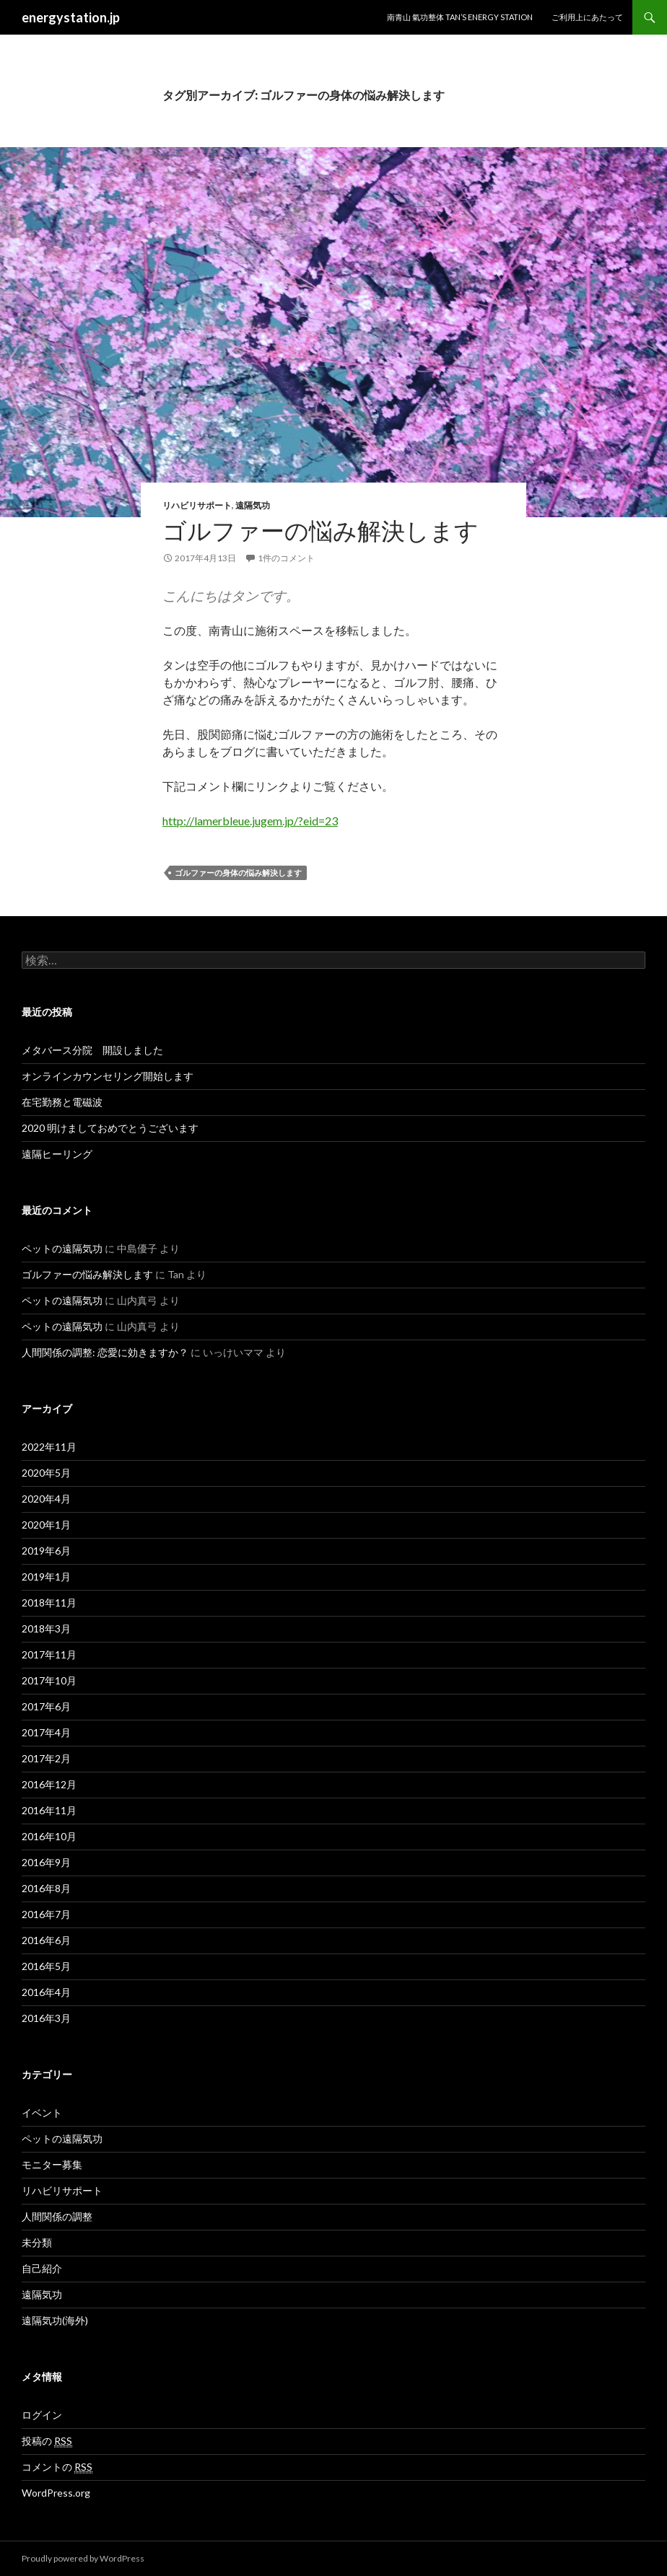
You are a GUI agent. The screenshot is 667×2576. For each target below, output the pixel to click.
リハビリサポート (197, 505)
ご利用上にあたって (587, 17)
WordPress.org (56, 2493)
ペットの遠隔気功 (62, 1248)
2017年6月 (46, 1706)
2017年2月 (46, 1758)
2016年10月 (49, 1836)
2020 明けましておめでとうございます (110, 1128)
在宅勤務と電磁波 (62, 1102)
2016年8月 (46, 1888)
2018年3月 (46, 1628)
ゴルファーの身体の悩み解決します (238, 872)
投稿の (47, 2441)
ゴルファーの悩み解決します (320, 530)
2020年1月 (46, 1524)
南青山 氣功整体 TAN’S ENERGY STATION (460, 17)
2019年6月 (46, 1550)
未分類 (37, 2242)
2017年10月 (49, 1680)
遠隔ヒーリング (57, 1154)
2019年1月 (46, 1576)
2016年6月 (46, 1940)
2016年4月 (46, 1992)
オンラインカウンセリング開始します (107, 1076)
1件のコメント (286, 558)
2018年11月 (49, 1602)
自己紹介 (42, 2268)
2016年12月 (49, 1784)
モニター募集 (52, 2164)
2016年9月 (46, 1862)
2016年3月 (46, 2018)
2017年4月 (46, 1732)
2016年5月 (46, 1966)
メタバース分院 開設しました (92, 1050)
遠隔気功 (252, 505)
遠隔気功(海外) (55, 2320)
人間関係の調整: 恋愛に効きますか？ (105, 1352)
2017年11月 (49, 1654)
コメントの (57, 2467)
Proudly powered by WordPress (83, 2558)
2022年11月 (49, 1447)
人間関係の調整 (57, 2216)
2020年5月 (46, 1473)
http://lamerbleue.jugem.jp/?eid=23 (250, 820)
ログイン (42, 2415)
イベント (42, 2112)
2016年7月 (46, 1914)
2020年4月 (46, 1499)
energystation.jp (71, 17)
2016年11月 (49, 1810)
